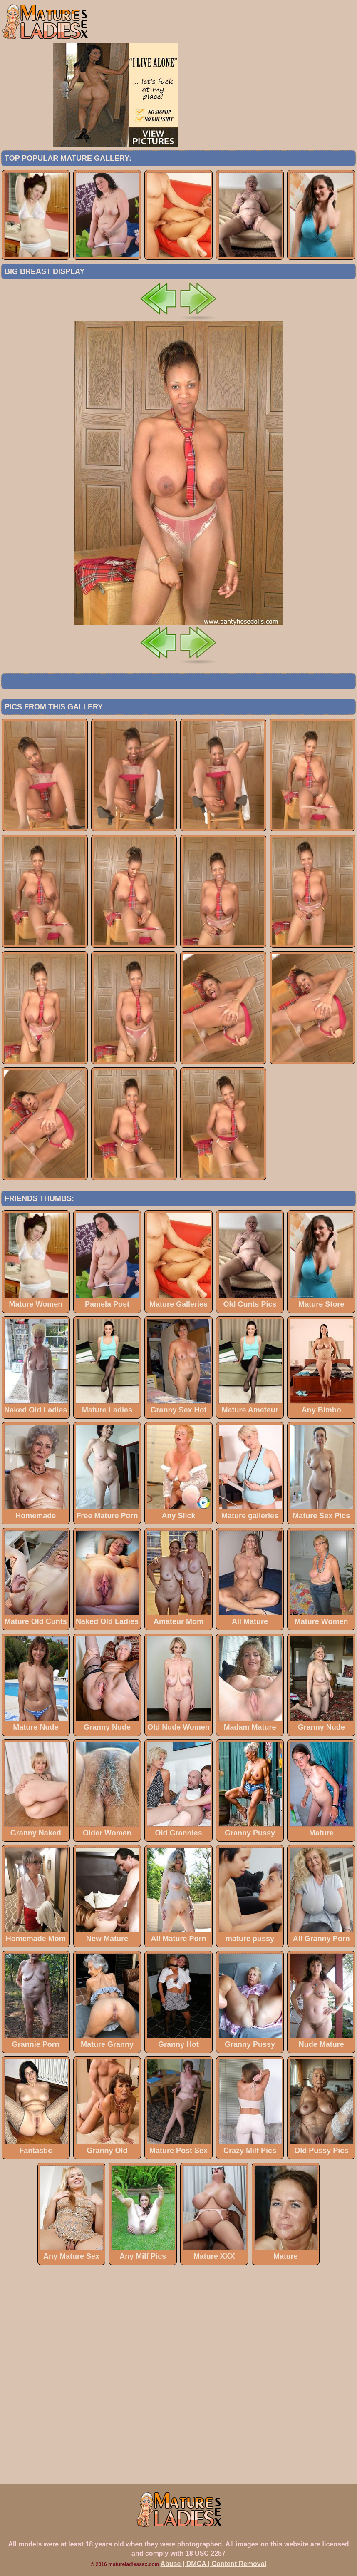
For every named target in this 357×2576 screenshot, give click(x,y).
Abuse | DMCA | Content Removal (214, 2563)
